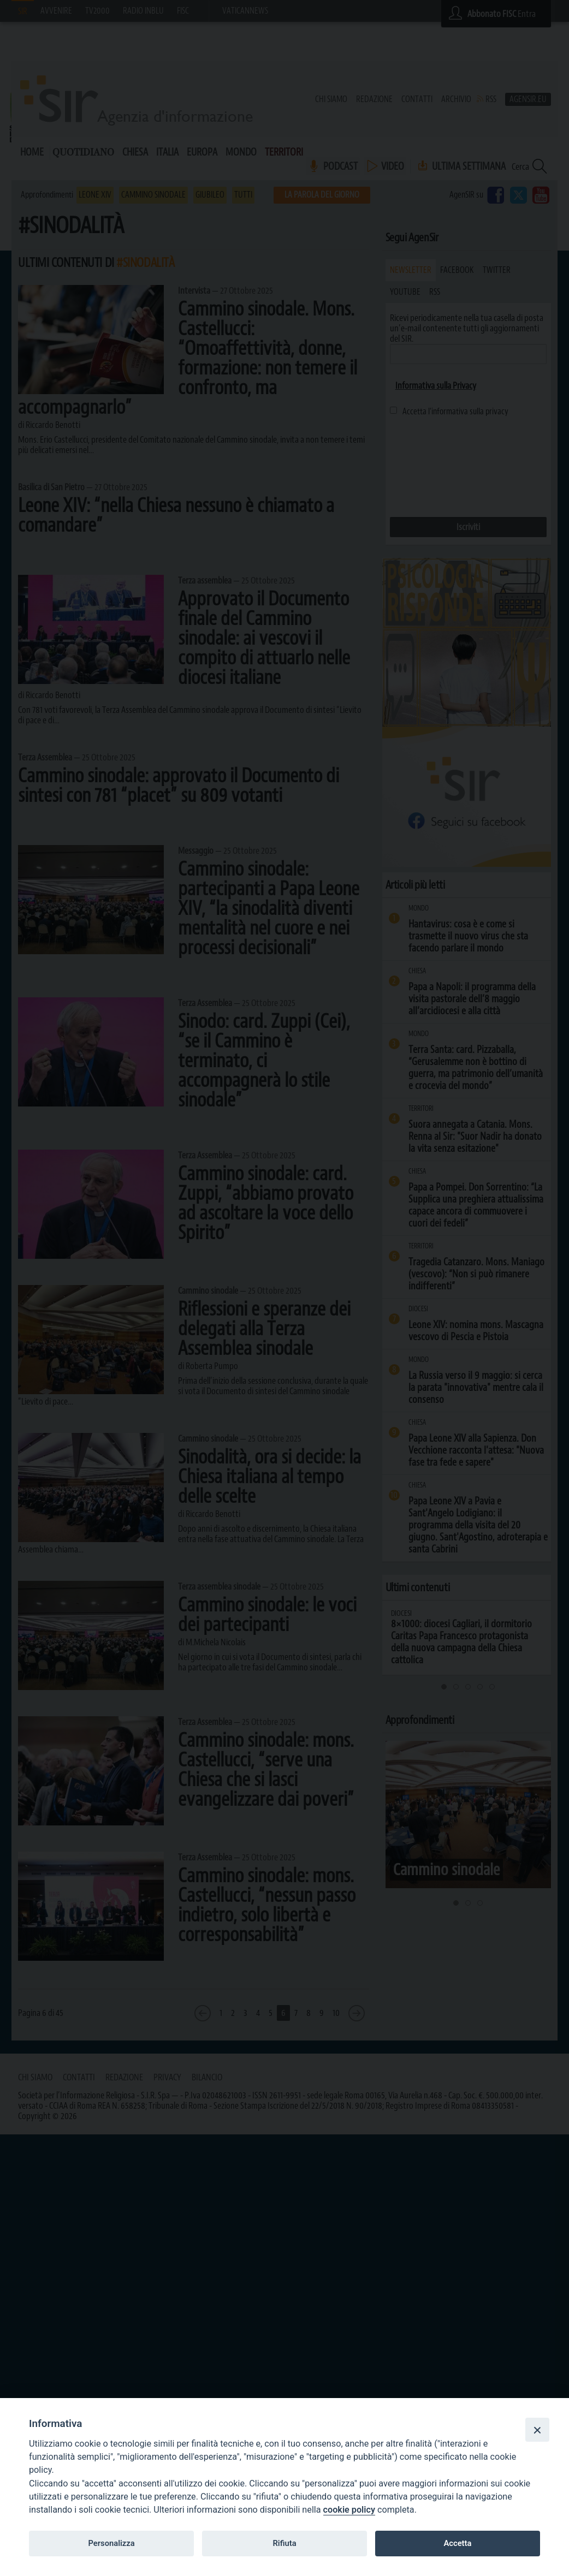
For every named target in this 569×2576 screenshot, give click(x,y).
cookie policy (349, 2509)
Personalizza (111, 2543)
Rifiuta (284, 2543)
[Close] (537, 2430)
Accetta (457, 2543)
